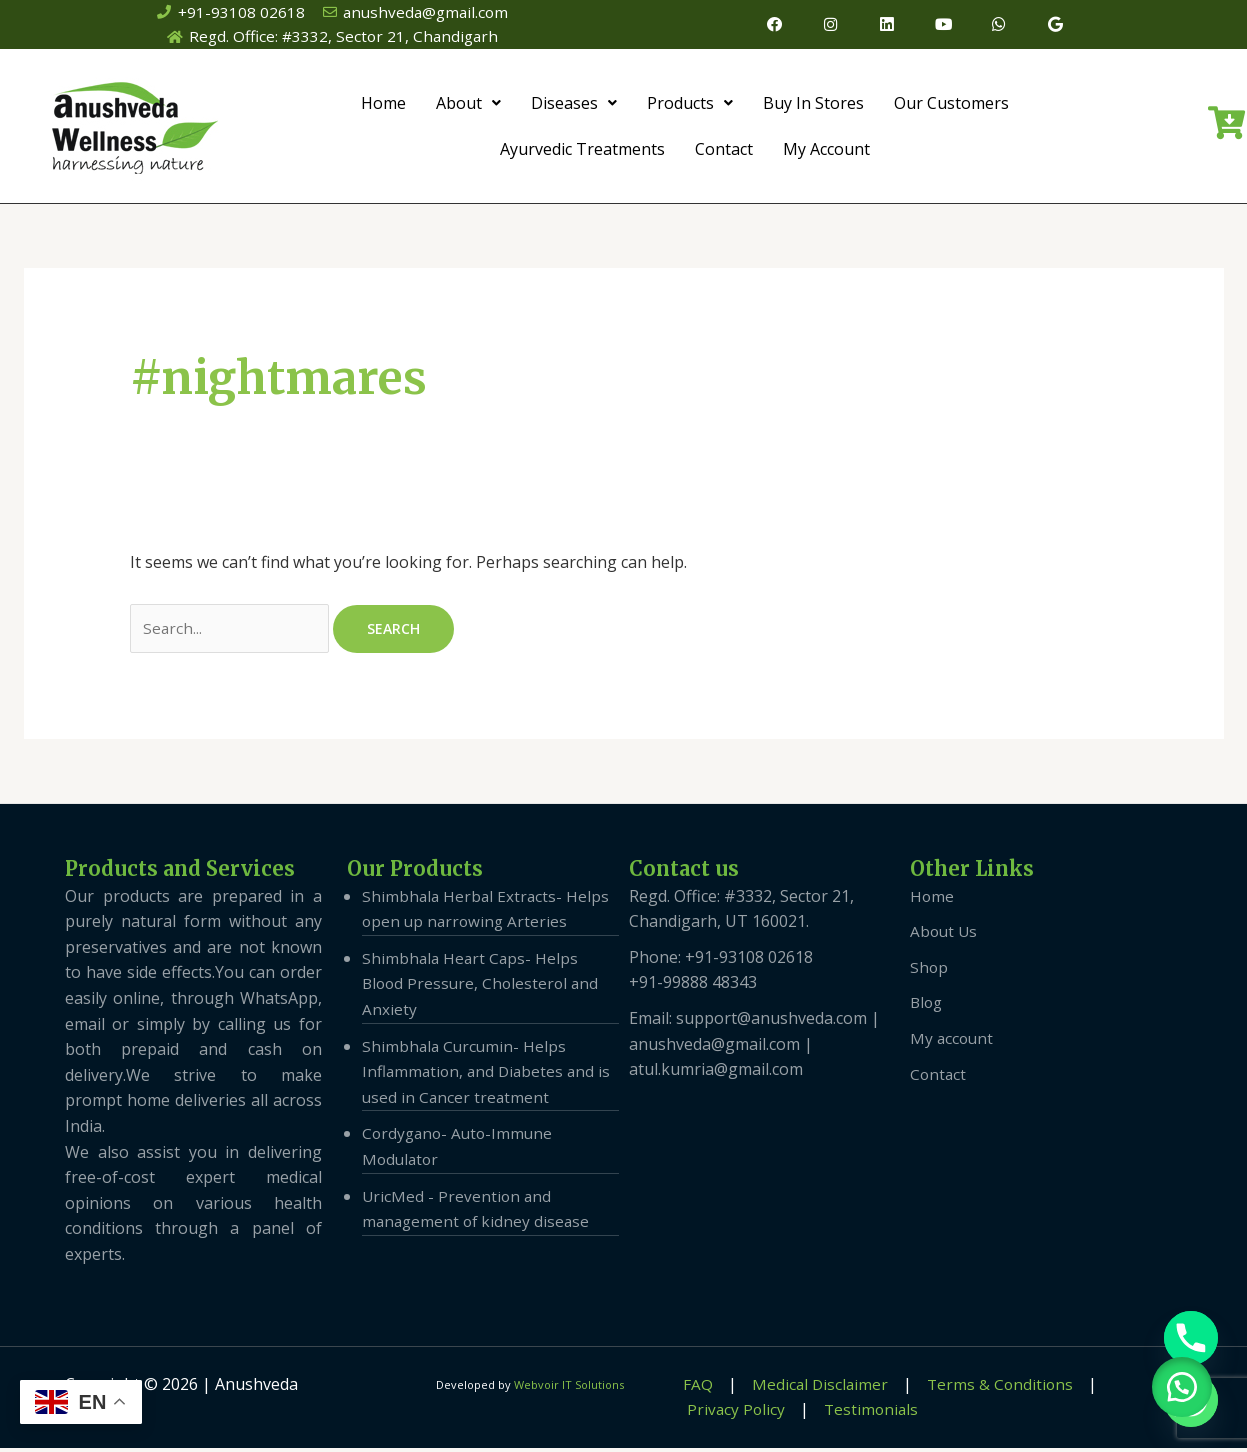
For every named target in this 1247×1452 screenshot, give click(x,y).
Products (690, 105)
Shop (929, 971)
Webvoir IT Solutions (569, 1388)
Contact (724, 151)
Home (383, 105)
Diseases (574, 105)
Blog (927, 1007)
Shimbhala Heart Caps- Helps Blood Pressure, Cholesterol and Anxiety (483, 987)
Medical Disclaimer (800, 1388)
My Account (826, 151)
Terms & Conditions (971, 1388)
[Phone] (1191, 1338)
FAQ (689, 1388)
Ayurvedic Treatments (582, 151)
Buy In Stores (813, 105)
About (468, 105)
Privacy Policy (732, 1414)
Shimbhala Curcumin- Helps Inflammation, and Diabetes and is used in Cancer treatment (489, 1075)
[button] (1177, 1382)
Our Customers (951, 105)
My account (953, 1042)
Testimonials (857, 1414)
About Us (945, 936)
